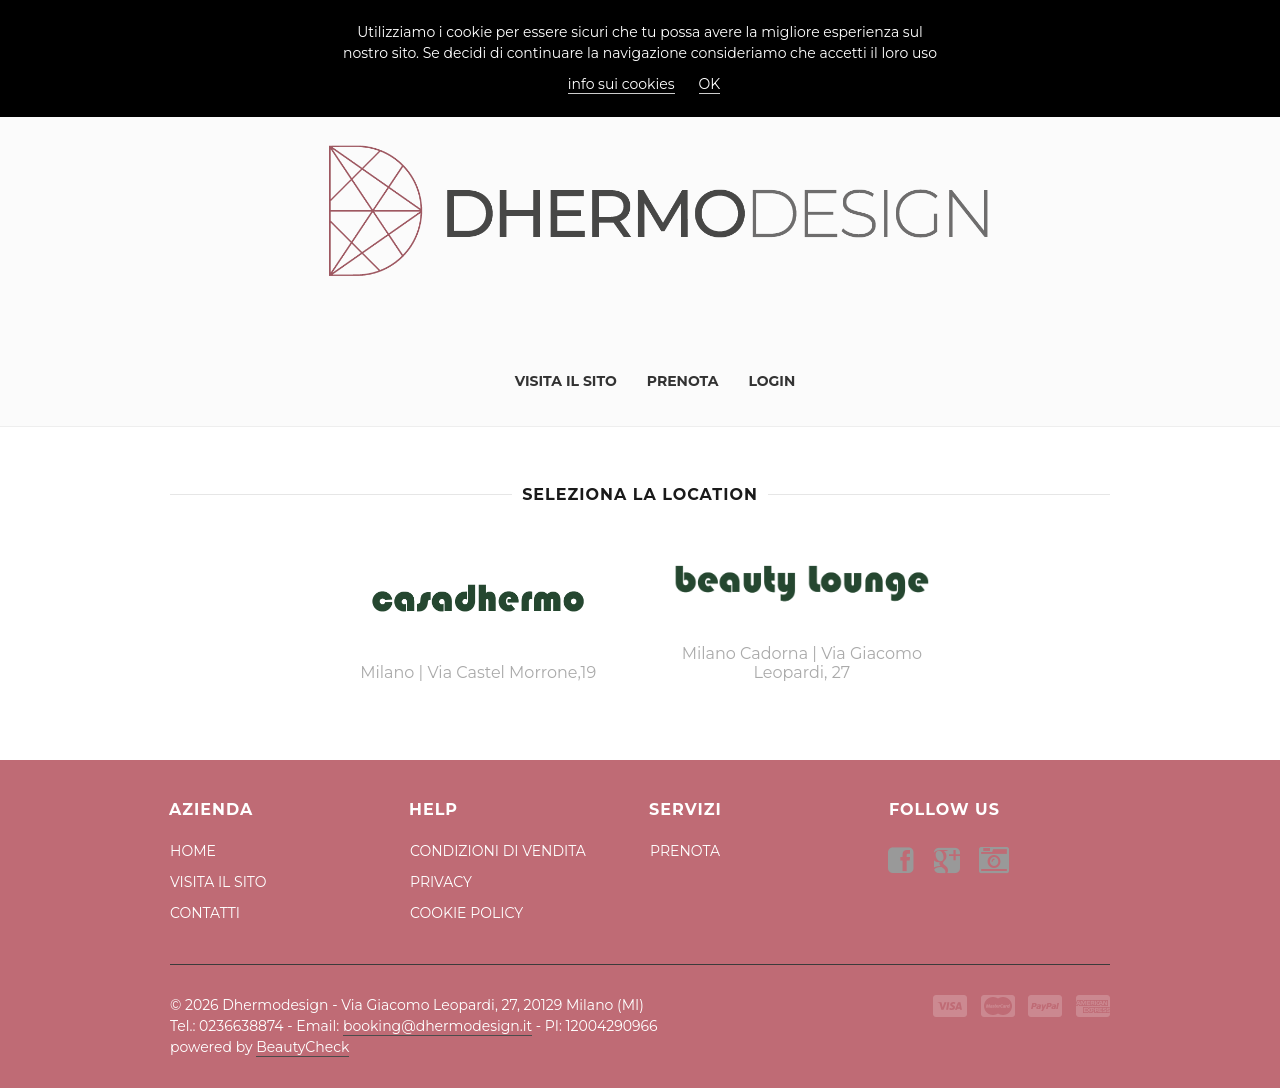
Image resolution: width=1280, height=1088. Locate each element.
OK (710, 84)
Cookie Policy (466, 913)
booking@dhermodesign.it (437, 1026)
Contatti (205, 913)
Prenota (683, 381)
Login (771, 381)
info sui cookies (621, 84)
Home (193, 851)
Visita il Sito (566, 381)
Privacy (441, 882)
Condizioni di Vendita (498, 851)
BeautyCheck (302, 1047)
